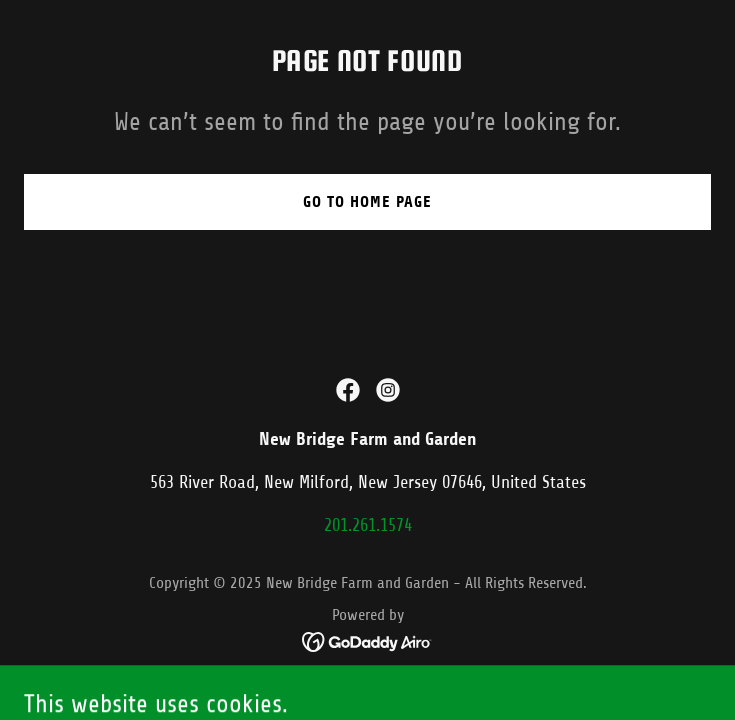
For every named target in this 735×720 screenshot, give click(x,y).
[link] (348, 390)
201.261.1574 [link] (368, 525)
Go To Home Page (367, 201)
